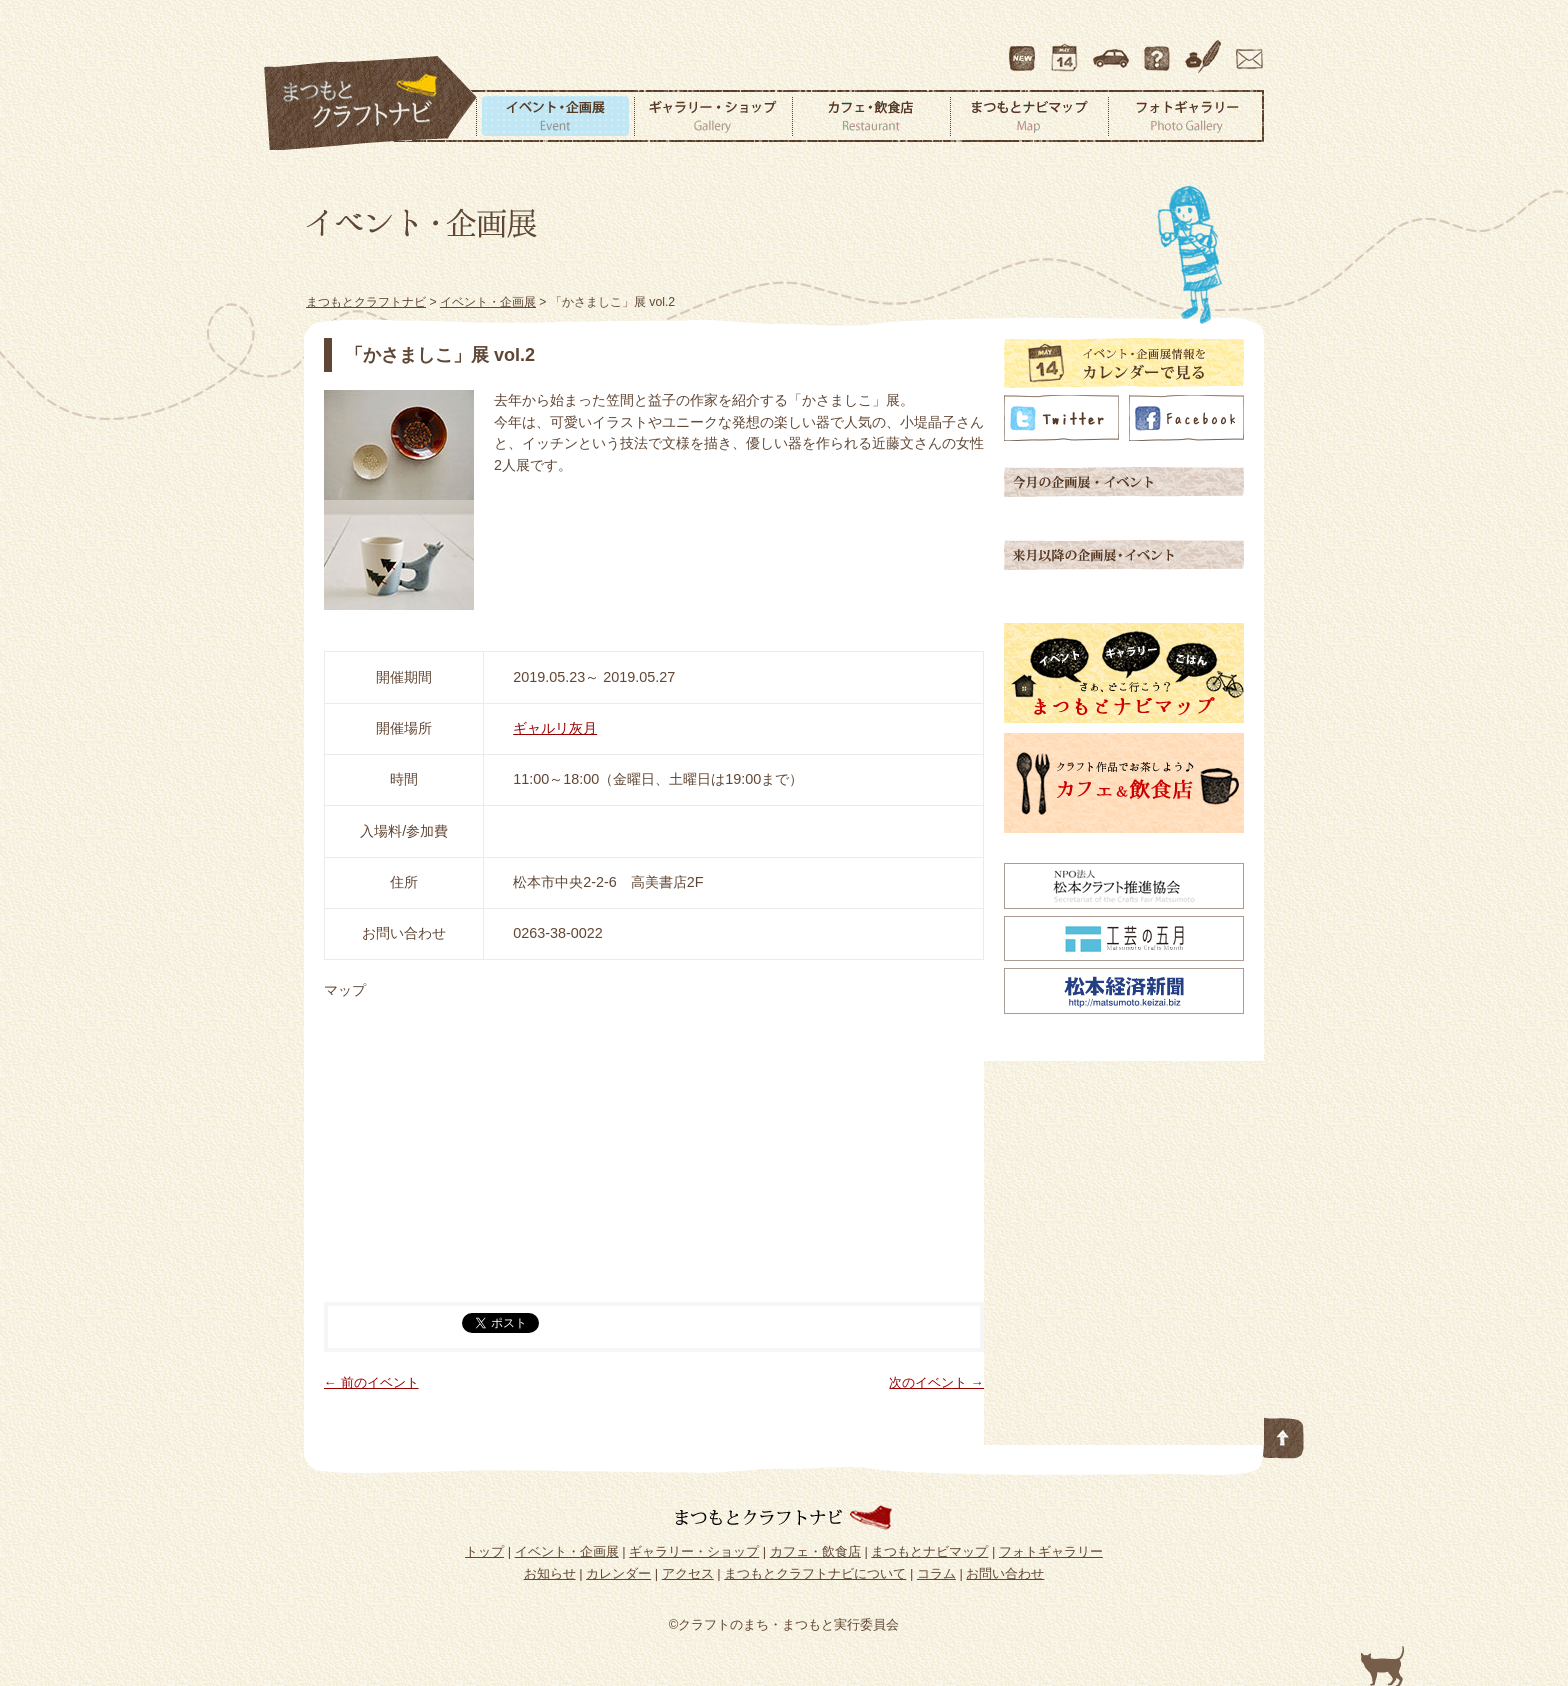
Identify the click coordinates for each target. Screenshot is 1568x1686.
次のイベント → (936, 1382)
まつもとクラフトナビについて (1159, 49)
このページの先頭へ (1284, 1434)
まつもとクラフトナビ (371, 104)
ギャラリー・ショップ (713, 116)
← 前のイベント (371, 1382)
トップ (484, 1551)
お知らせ (550, 1573)
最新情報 (1023, 49)
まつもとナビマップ (1029, 116)
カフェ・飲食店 (871, 116)
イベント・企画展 (555, 116)
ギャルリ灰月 (555, 728)
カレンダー (1068, 49)
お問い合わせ (1246, 49)
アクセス (1113, 49)
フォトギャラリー (1186, 116)
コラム (1206, 49)
